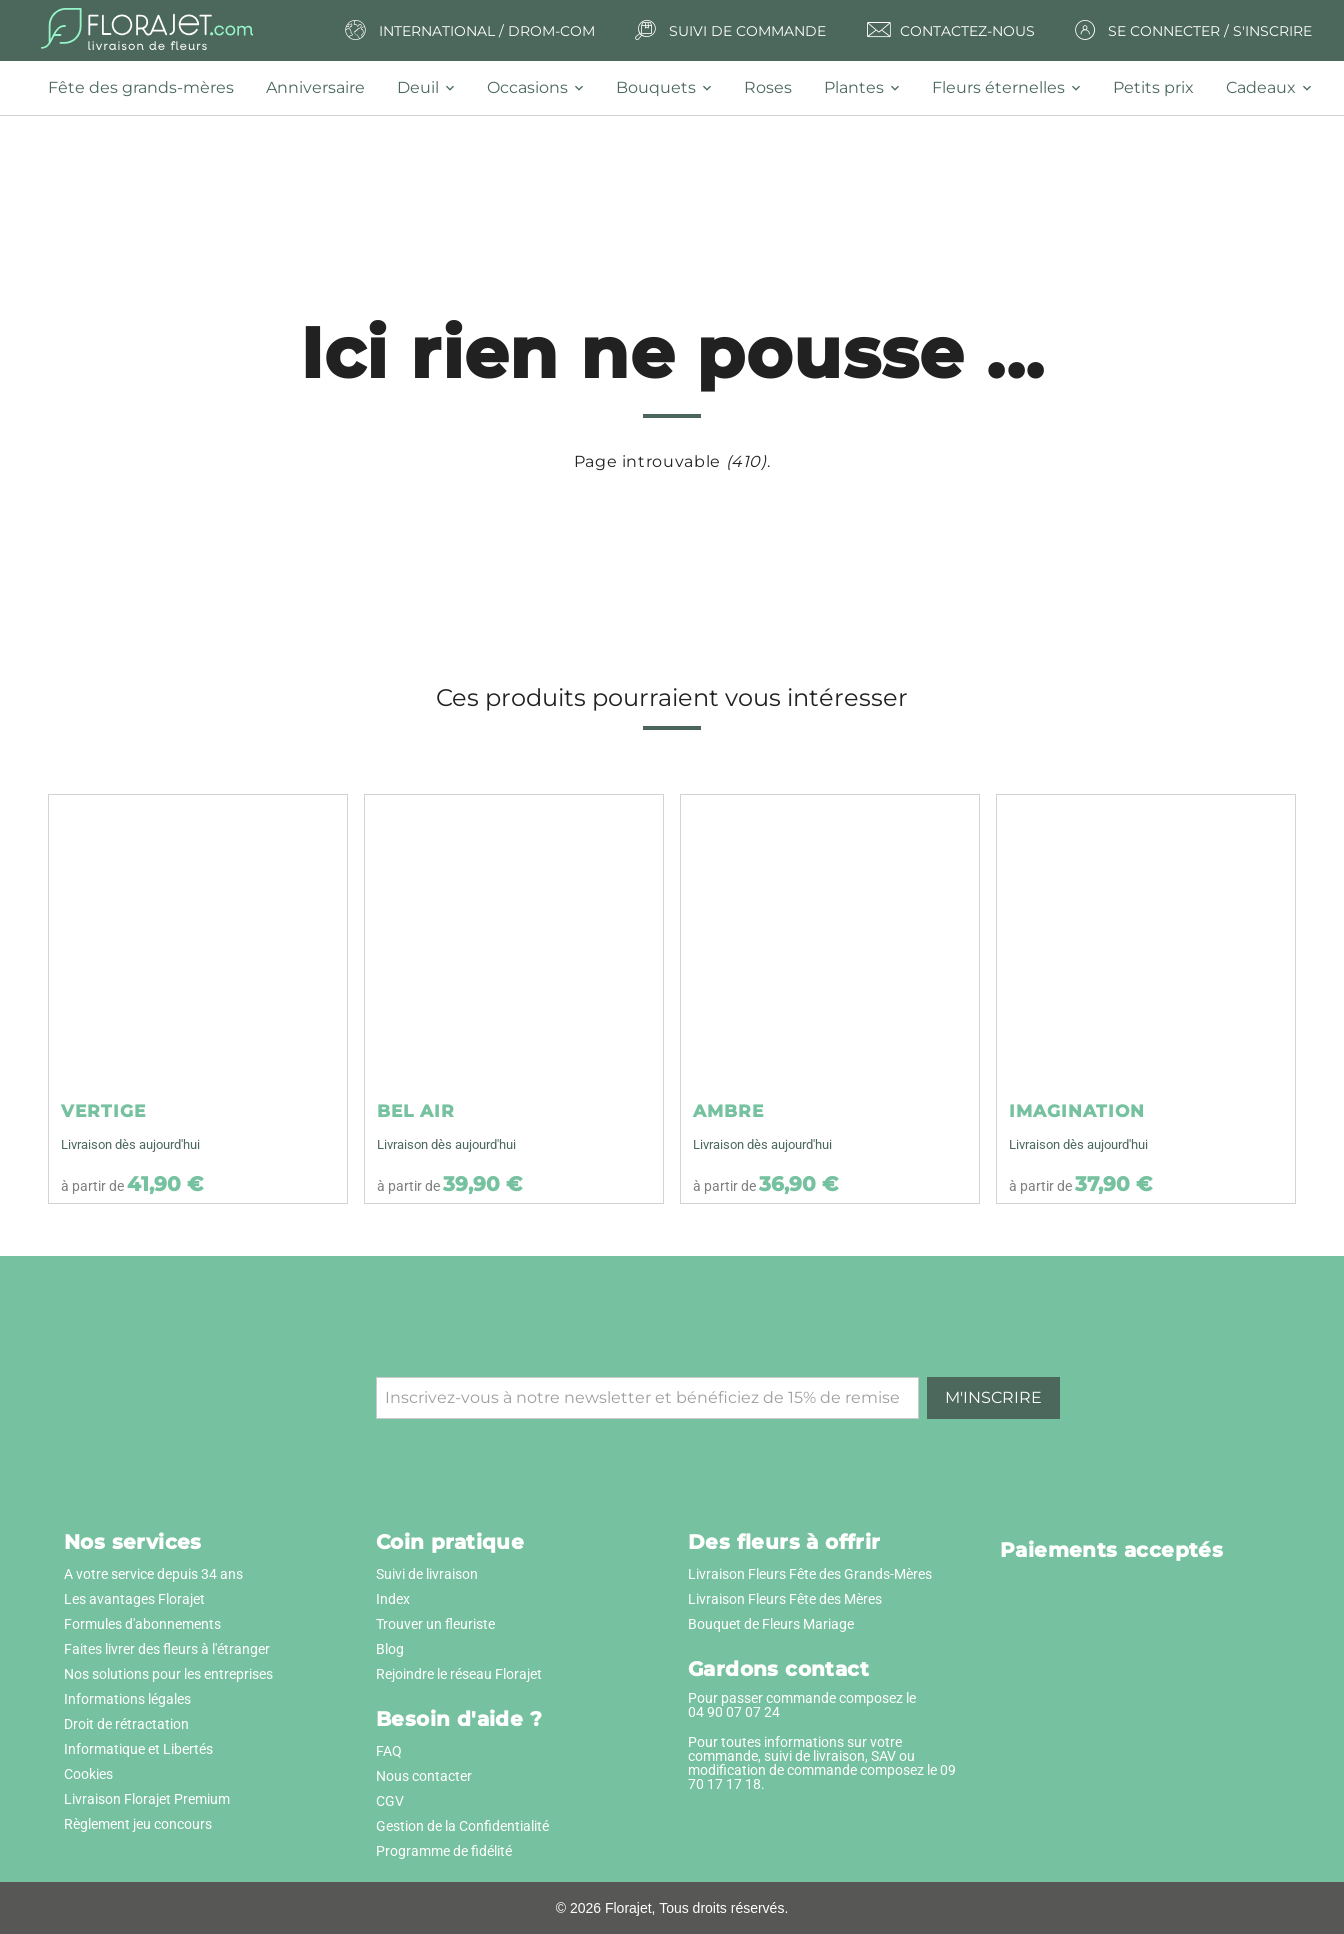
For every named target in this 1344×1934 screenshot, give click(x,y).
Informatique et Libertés (138, 1749)
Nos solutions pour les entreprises (168, 1674)
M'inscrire (993, 1397)
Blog (390, 1649)
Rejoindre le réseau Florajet (459, 1674)
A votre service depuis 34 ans (153, 1574)
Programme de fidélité (444, 1851)
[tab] (149, 88)
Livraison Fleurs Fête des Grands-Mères (810, 1574)
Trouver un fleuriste (435, 1624)
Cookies (88, 1774)
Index (393, 1599)
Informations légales (127, 1699)
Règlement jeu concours (138, 1824)
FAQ (389, 1751)
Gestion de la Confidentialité (462, 1826)
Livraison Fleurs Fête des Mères (785, 1599)
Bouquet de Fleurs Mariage (771, 1624)
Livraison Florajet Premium (147, 1799)
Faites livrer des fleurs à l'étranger (167, 1649)
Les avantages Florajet (134, 1599)
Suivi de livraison (427, 1574)
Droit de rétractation (126, 1724)
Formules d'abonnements (142, 1624)
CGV (390, 1801)
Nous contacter (424, 1776)
